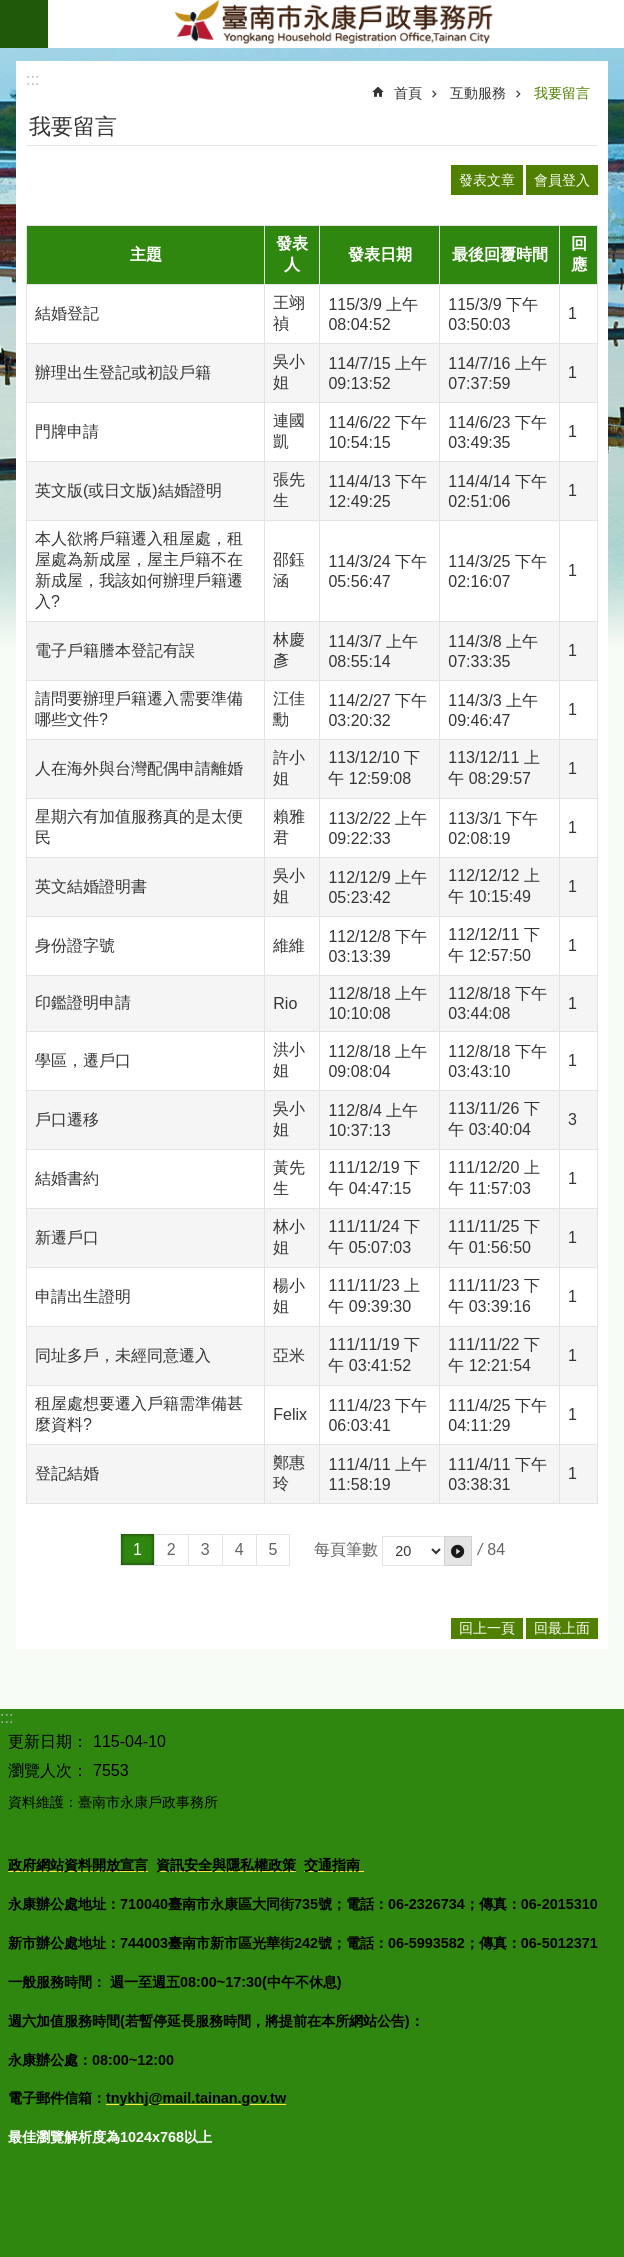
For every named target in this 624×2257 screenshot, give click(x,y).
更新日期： (48, 1741)
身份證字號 (75, 945)
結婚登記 (67, 313)
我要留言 (562, 93)
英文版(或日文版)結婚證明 (128, 490)
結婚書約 (67, 1178)
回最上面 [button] (562, 1628)
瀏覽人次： (48, 1770)
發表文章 (487, 180)
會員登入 (562, 180)
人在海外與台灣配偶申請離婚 (139, 768)
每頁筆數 (346, 1549)
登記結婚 (67, 1473)
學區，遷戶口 (83, 1060)
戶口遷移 (67, 1119)
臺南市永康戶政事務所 (336, 24)
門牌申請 (67, 431)
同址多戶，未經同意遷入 (123, 1355)
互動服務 (478, 93)
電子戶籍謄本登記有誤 (115, 650)
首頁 (408, 93)
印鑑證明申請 (83, 1002)
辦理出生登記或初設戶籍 (123, 372)
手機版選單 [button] (24, 24)
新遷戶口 (67, 1237)
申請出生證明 (83, 1296)
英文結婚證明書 (91, 886)
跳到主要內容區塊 (10, 10)
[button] (458, 1551)
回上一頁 (487, 1628)
